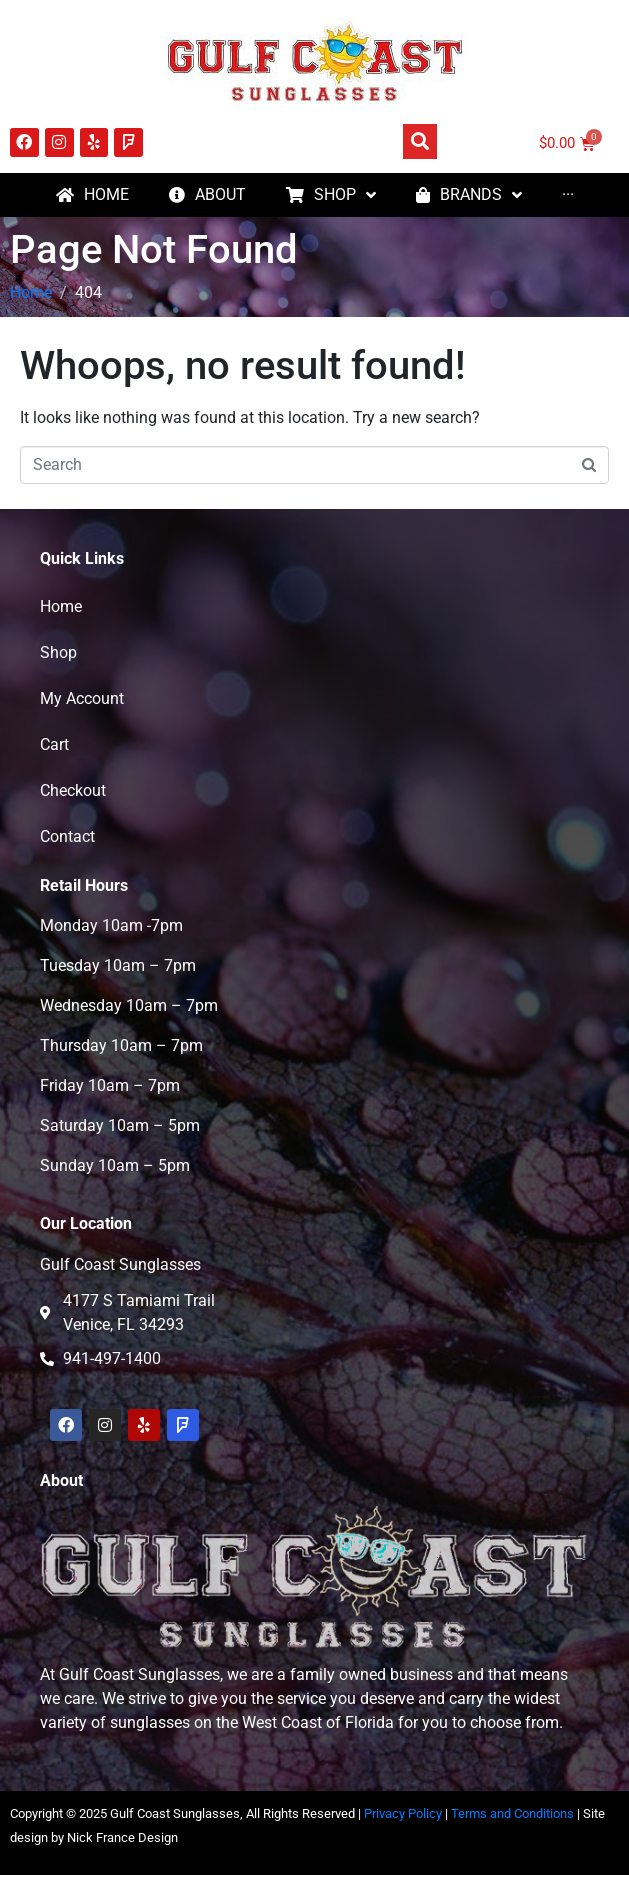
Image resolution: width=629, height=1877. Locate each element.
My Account (82, 722)
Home (61, 630)
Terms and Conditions (512, 1837)
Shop (58, 676)
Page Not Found (154, 273)
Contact (67, 860)
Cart (54, 768)
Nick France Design (122, 1861)
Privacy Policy (403, 1837)
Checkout (73, 814)
